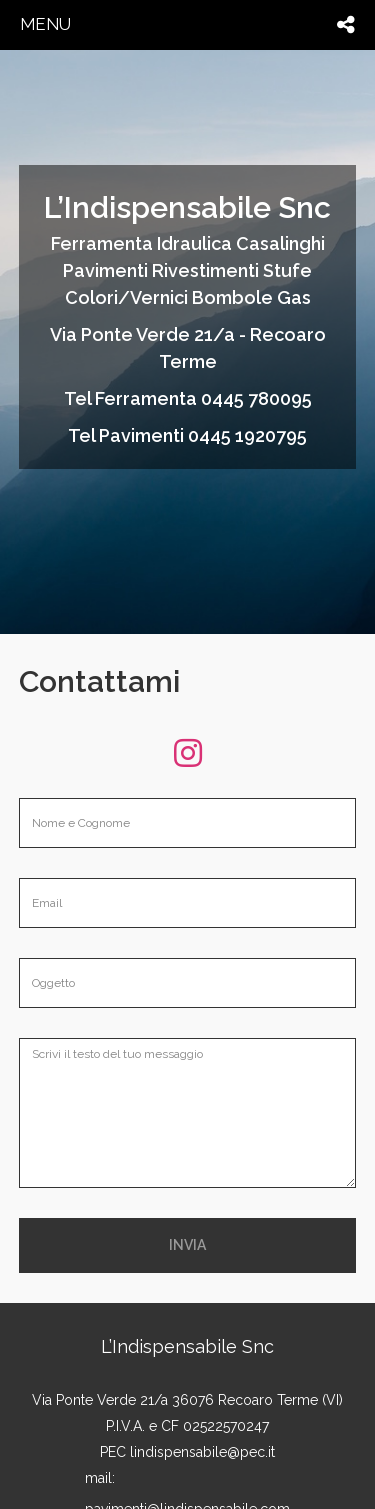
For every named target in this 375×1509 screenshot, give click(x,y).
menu (45, 24)
